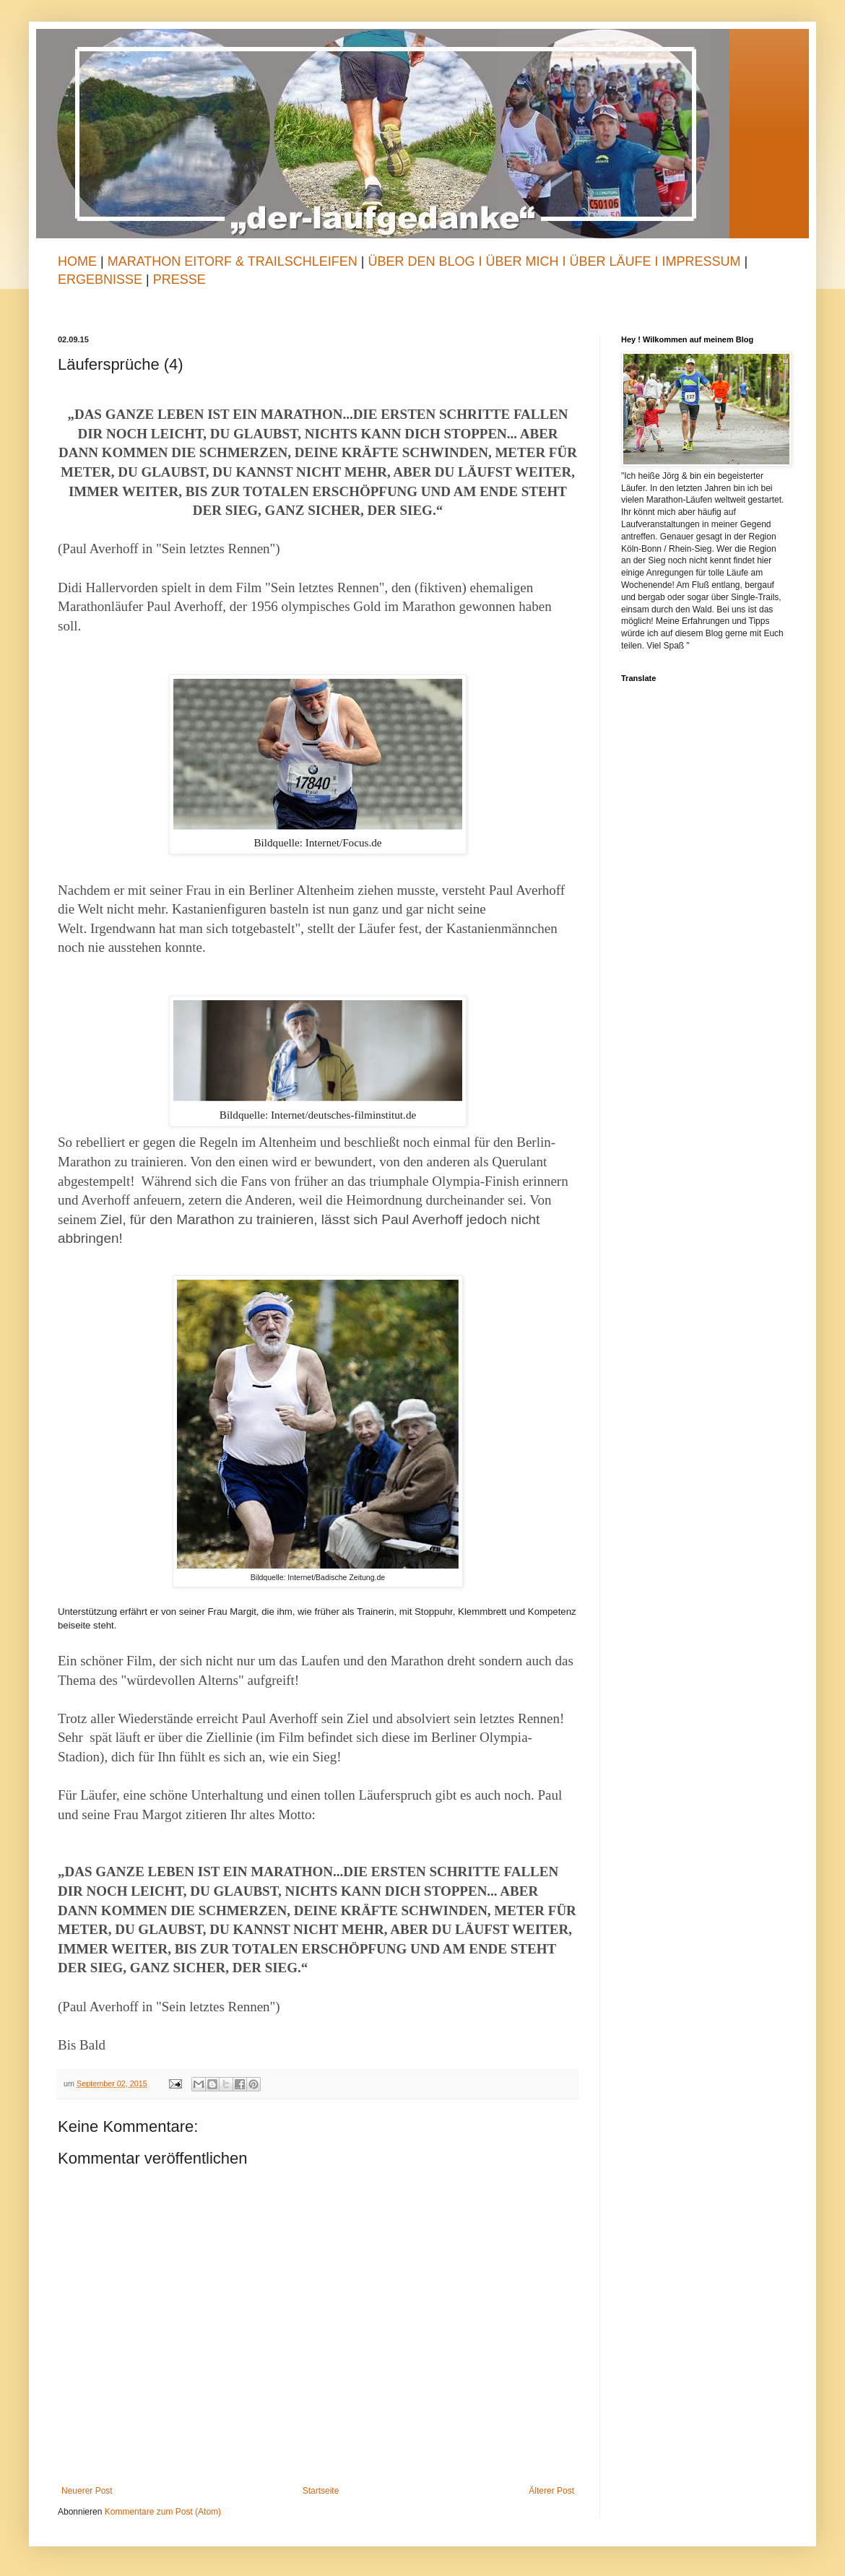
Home (77, 261)
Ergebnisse (102, 279)
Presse (179, 279)
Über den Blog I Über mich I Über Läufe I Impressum (554, 261)
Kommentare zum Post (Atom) (163, 2512)
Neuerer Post (87, 2491)
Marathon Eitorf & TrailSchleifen (234, 261)
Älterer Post (551, 2491)
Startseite (321, 2491)
